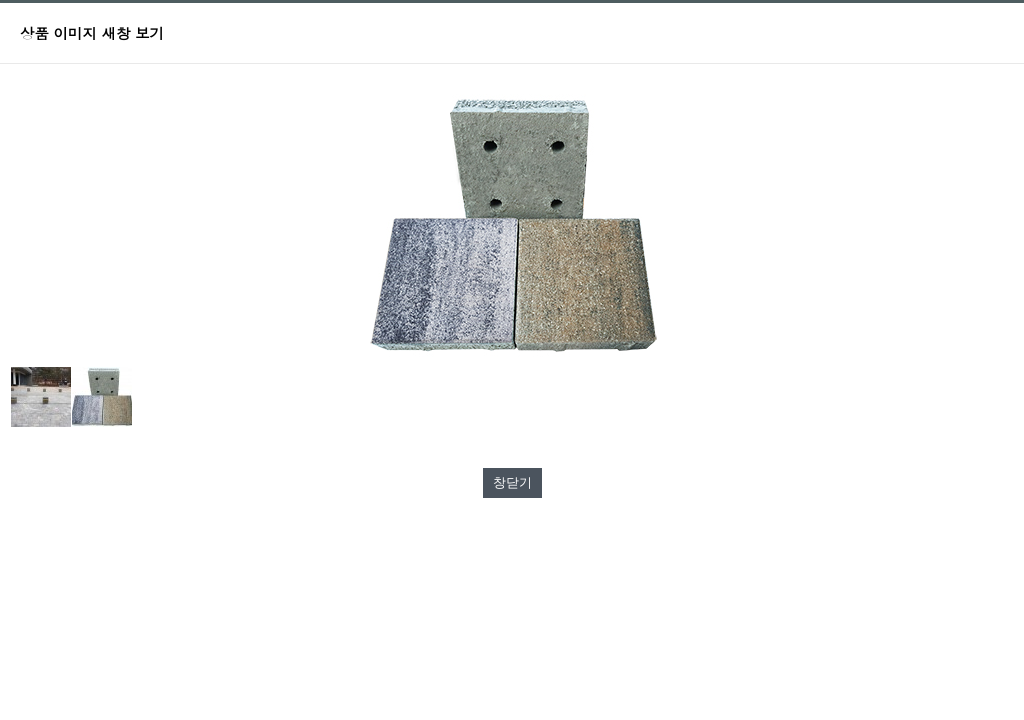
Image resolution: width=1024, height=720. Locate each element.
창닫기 (512, 482)
